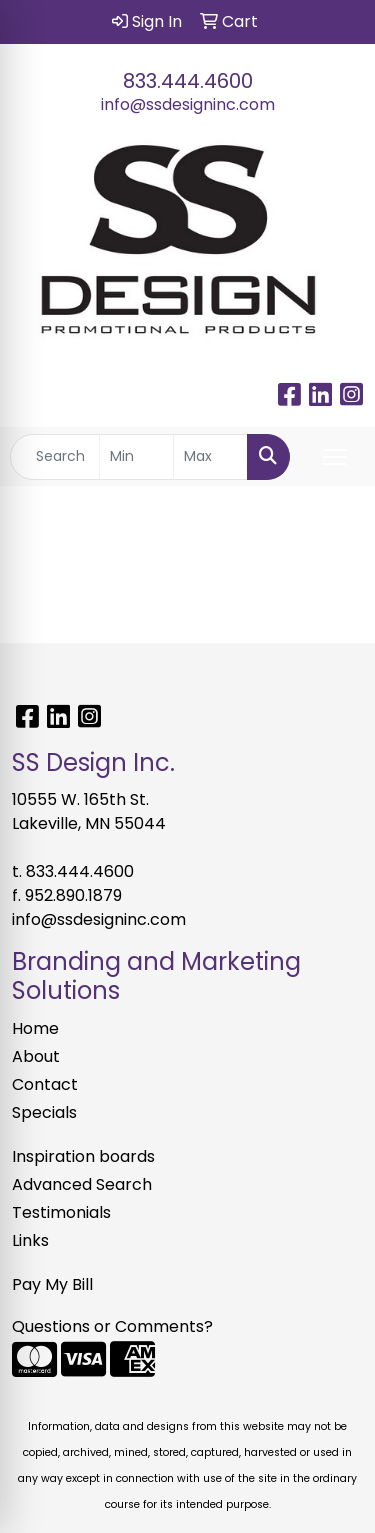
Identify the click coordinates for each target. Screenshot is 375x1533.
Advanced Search (82, 1184)
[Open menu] (335, 457)
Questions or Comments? (112, 1326)
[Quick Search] (55, 457)
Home (35, 1028)
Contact (45, 1084)
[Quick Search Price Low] (136, 457)
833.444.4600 (188, 81)
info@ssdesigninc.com (188, 104)
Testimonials (61, 1212)
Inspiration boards (83, 1156)
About (36, 1056)
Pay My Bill (52, 1284)
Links (30, 1240)
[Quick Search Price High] (210, 457)
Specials (44, 1112)
